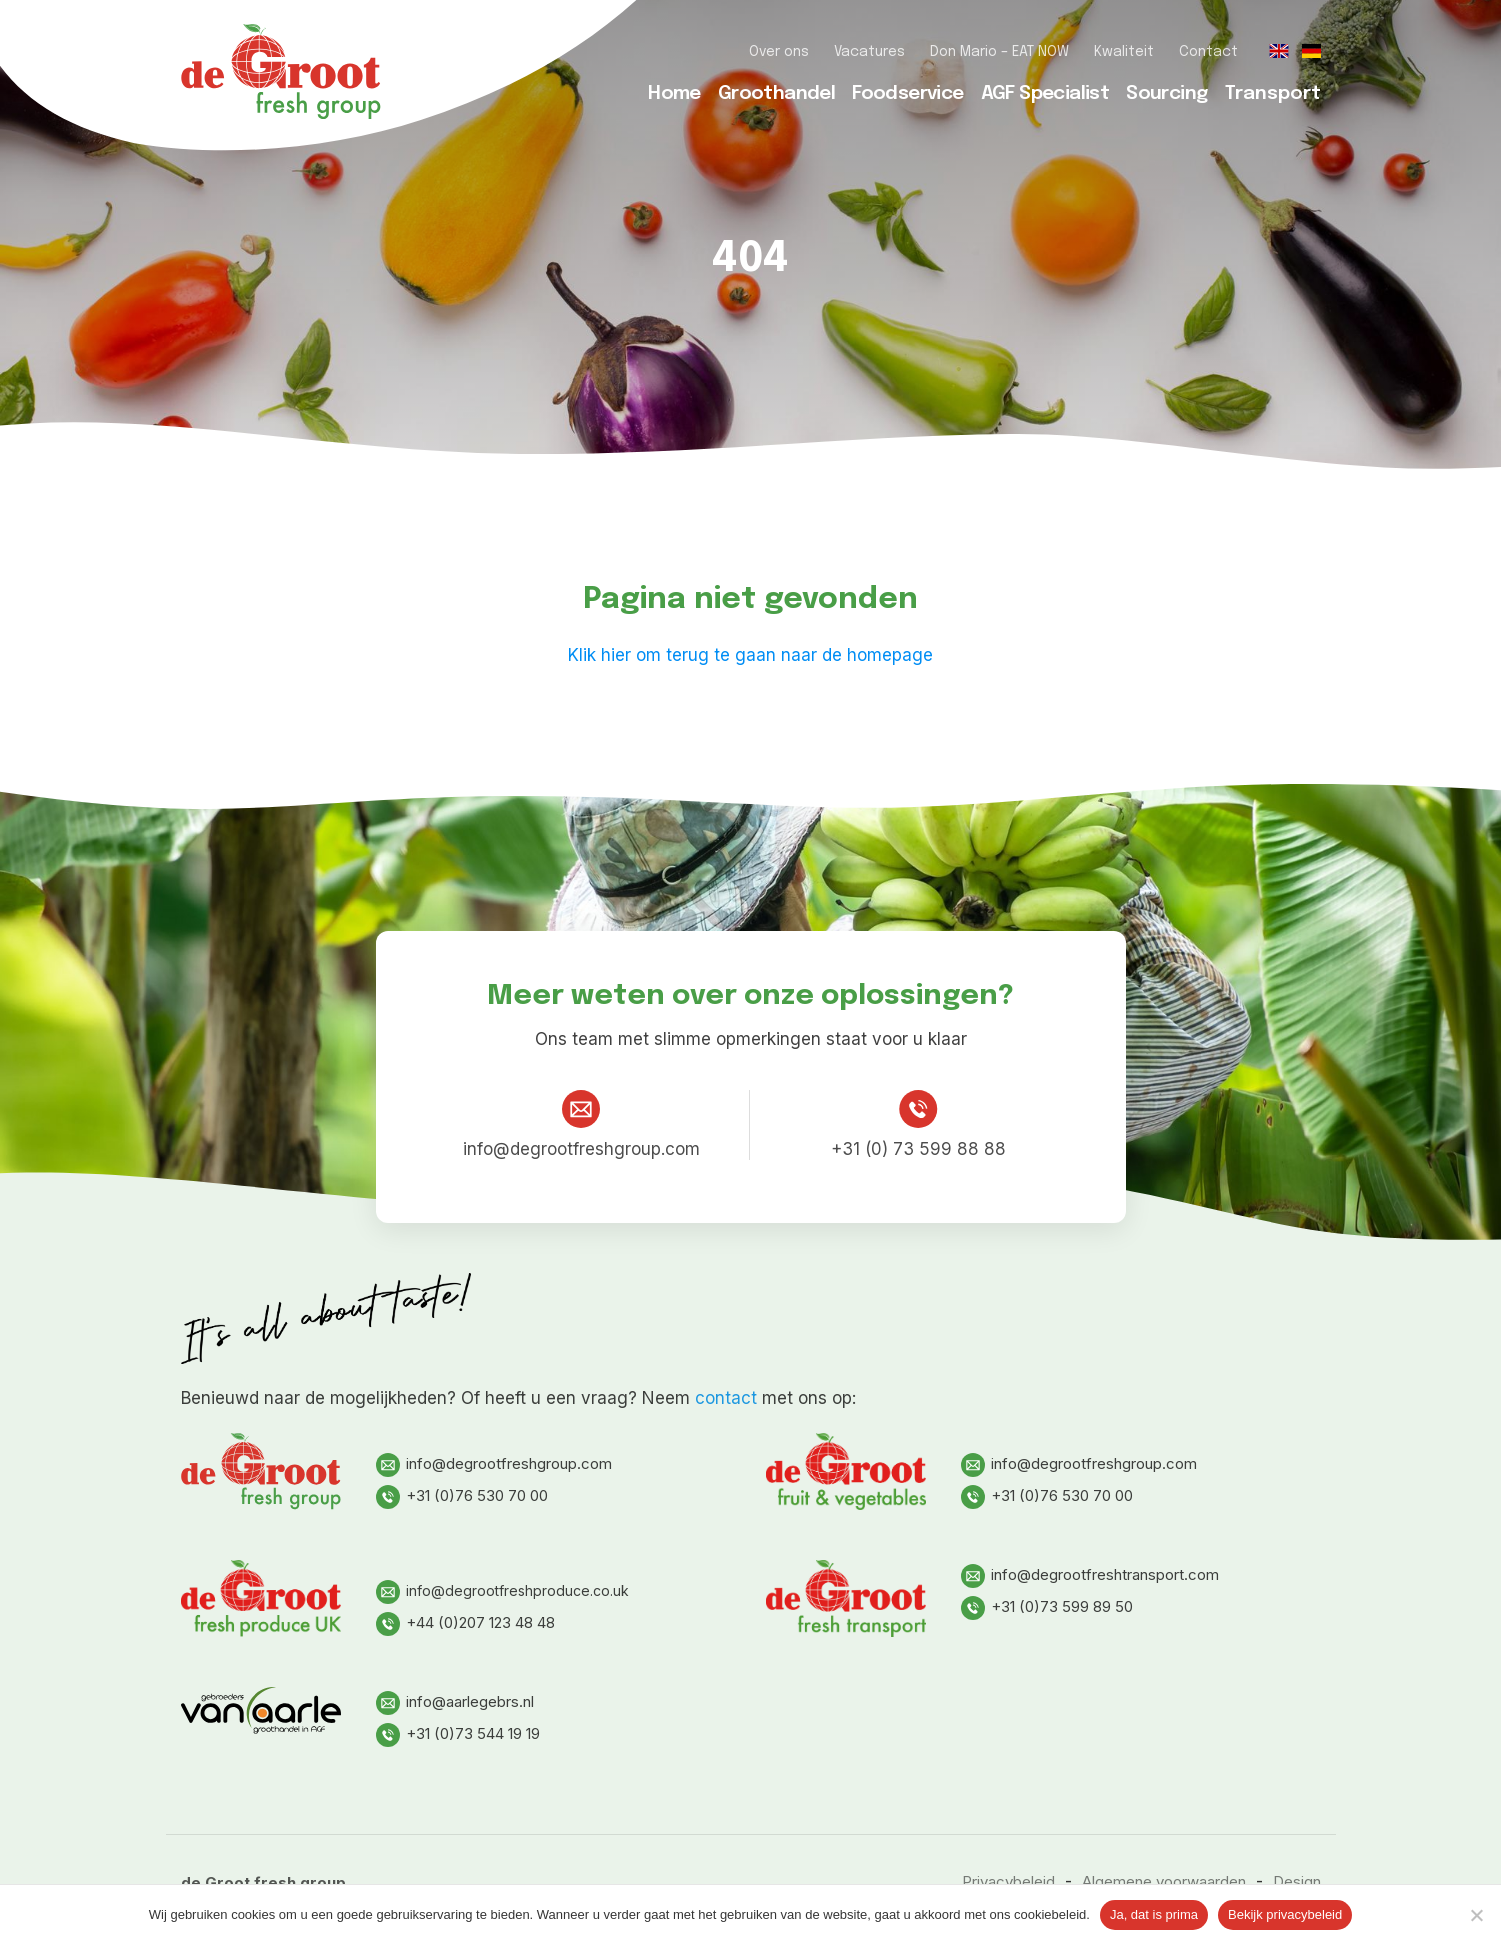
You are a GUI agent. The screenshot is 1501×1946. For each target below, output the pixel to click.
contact (726, 1398)
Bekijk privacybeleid (1285, 1914)
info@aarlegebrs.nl (455, 1701)
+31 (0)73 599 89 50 (1047, 1606)
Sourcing (1166, 93)
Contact (1208, 52)
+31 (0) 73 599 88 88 (918, 1124)
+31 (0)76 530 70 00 (462, 1495)
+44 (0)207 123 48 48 (465, 1622)
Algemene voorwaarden (1164, 1881)
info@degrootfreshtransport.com (1090, 1574)
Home (674, 93)
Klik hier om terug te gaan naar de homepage (750, 655)
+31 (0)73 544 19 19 (458, 1733)
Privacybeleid (1008, 1881)
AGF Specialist (1045, 93)
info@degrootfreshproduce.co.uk (502, 1590)
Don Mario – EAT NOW (999, 52)
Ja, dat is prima (1154, 1914)
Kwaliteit (1124, 52)
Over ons (779, 52)
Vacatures (869, 52)
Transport (1273, 93)
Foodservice (907, 93)
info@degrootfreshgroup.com (581, 1124)
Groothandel (776, 93)
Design (1297, 1881)
